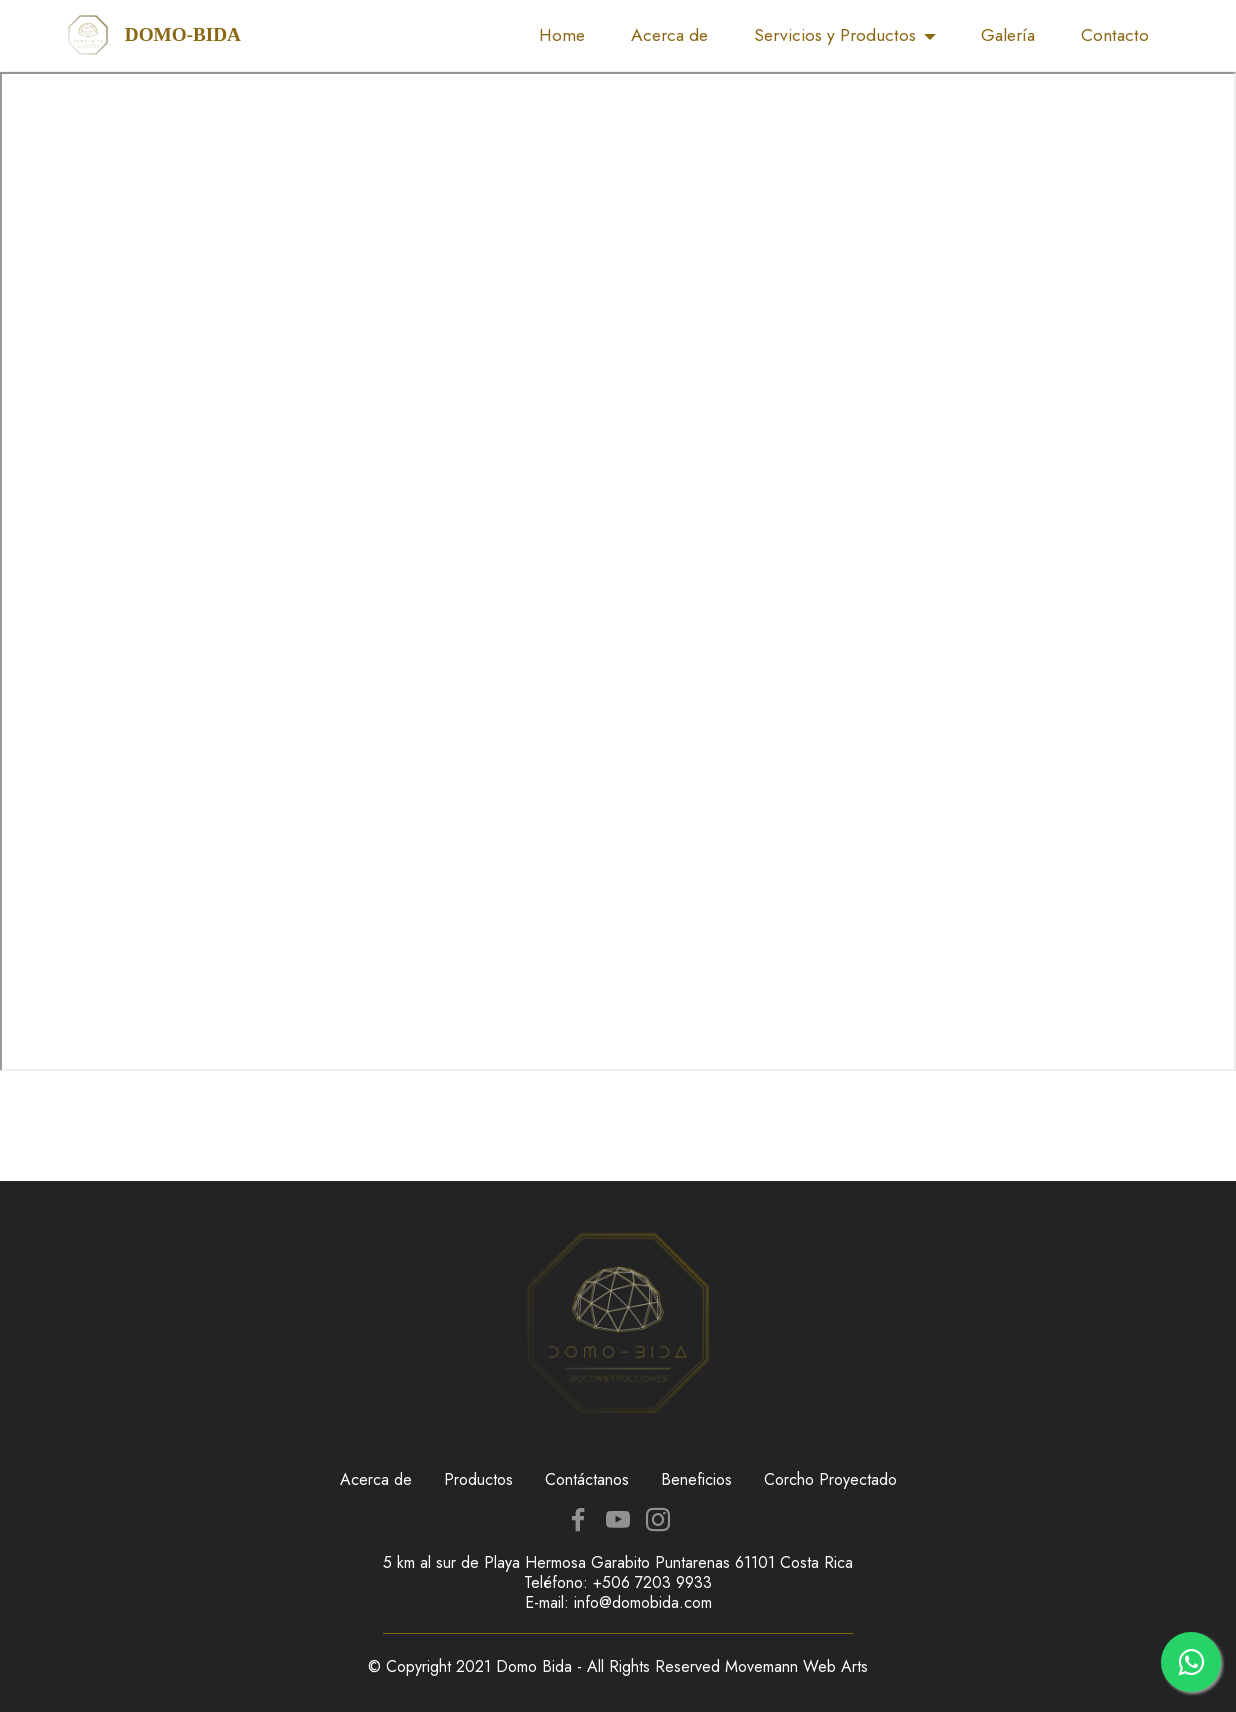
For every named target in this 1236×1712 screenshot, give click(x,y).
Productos (478, 1479)
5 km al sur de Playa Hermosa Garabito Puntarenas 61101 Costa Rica (618, 1562)
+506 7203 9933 (652, 1582)
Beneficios (696, 1479)
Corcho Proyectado (830, 1479)
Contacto (1115, 35)
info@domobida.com (643, 1602)
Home (562, 35)
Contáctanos (587, 1479)
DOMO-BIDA (183, 34)
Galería (1008, 35)
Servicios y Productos (835, 35)
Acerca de (669, 35)
